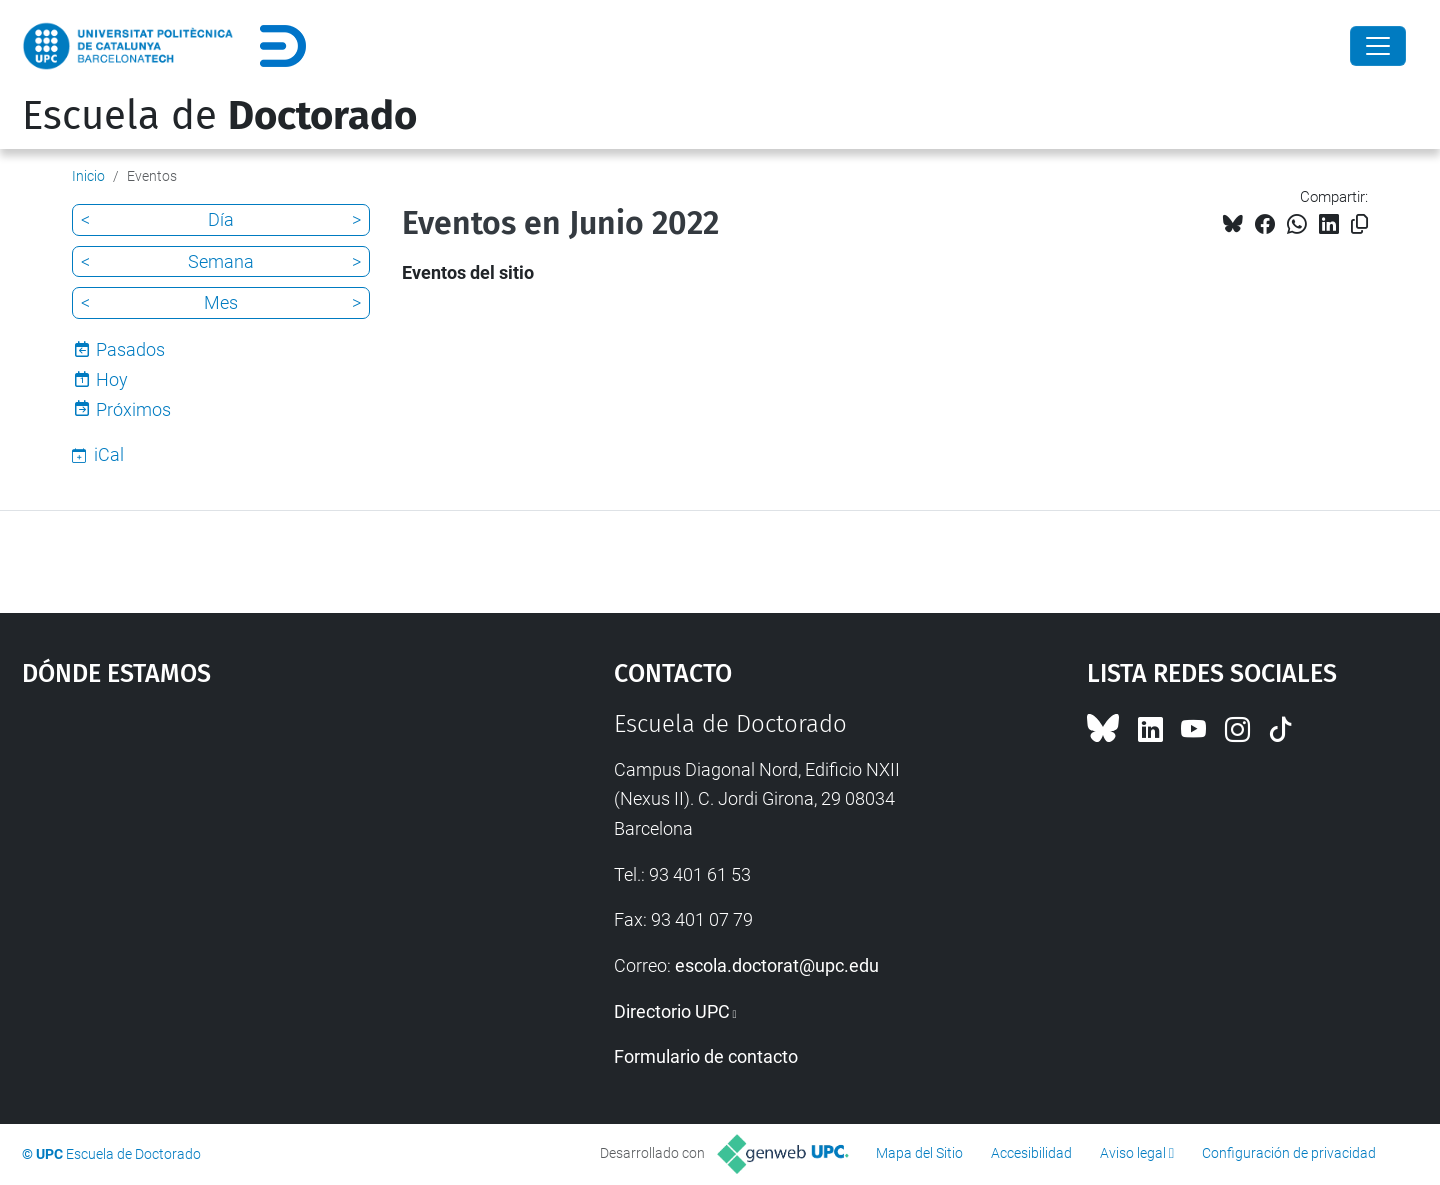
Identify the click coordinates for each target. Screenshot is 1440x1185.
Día (221, 219)
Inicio (88, 176)
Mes (221, 302)
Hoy (112, 379)
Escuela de (219, 116)
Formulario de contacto (706, 1056)
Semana (221, 261)
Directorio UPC (672, 1011)
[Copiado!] (1359, 224)
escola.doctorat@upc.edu (777, 965)
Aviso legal (1133, 1153)
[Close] (1378, 46)
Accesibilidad (1031, 1153)
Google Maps (247, 860)
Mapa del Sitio (919, 1153)
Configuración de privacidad (1289, 1153)
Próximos (133, 409)
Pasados (130, 349)
